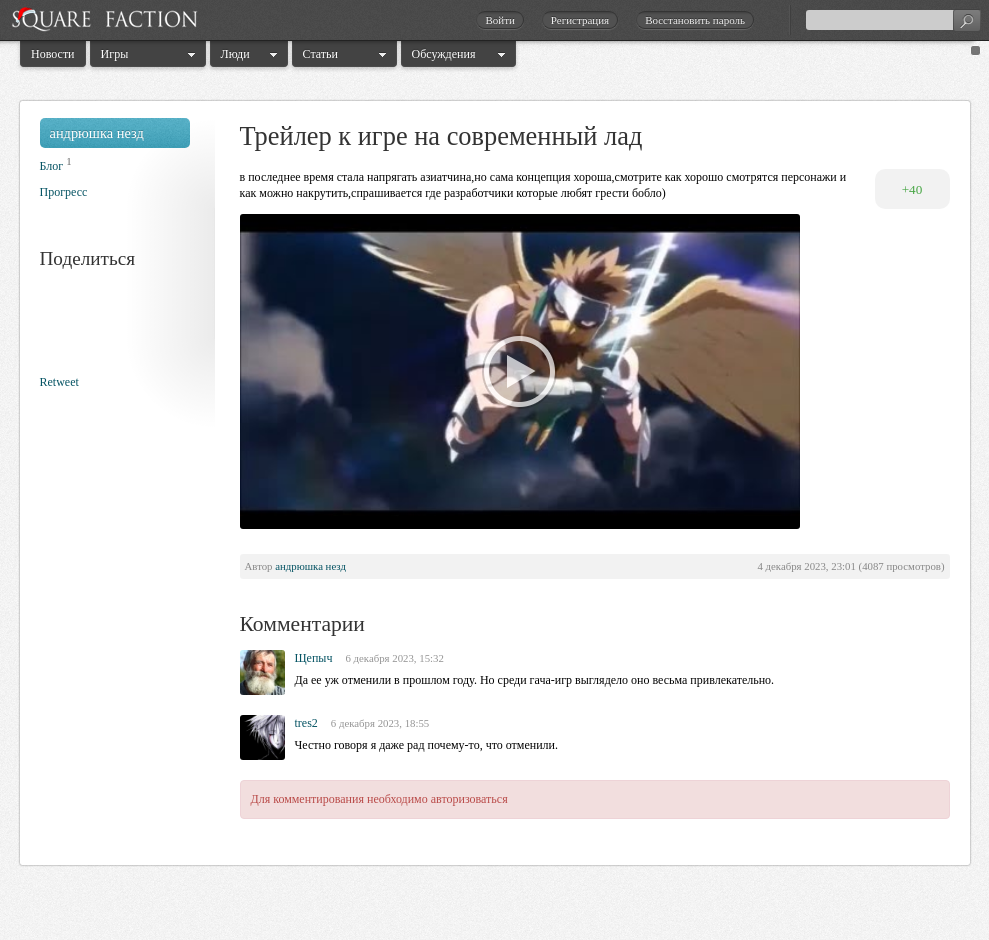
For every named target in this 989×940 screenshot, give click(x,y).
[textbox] (893, 20)
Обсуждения (444, 54)
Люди (235, 54)
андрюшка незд (97, 133)
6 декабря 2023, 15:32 (394, 658)
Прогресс (64, 192)
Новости (53, 54)
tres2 (306, 723)
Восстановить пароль (695, 20)
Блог (52, 166)
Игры (115, 54)
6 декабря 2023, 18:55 (380, 723)
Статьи (320, 54)
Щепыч (314, 658)
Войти (499, 20)
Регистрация (580, 20)
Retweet (59, 382)
